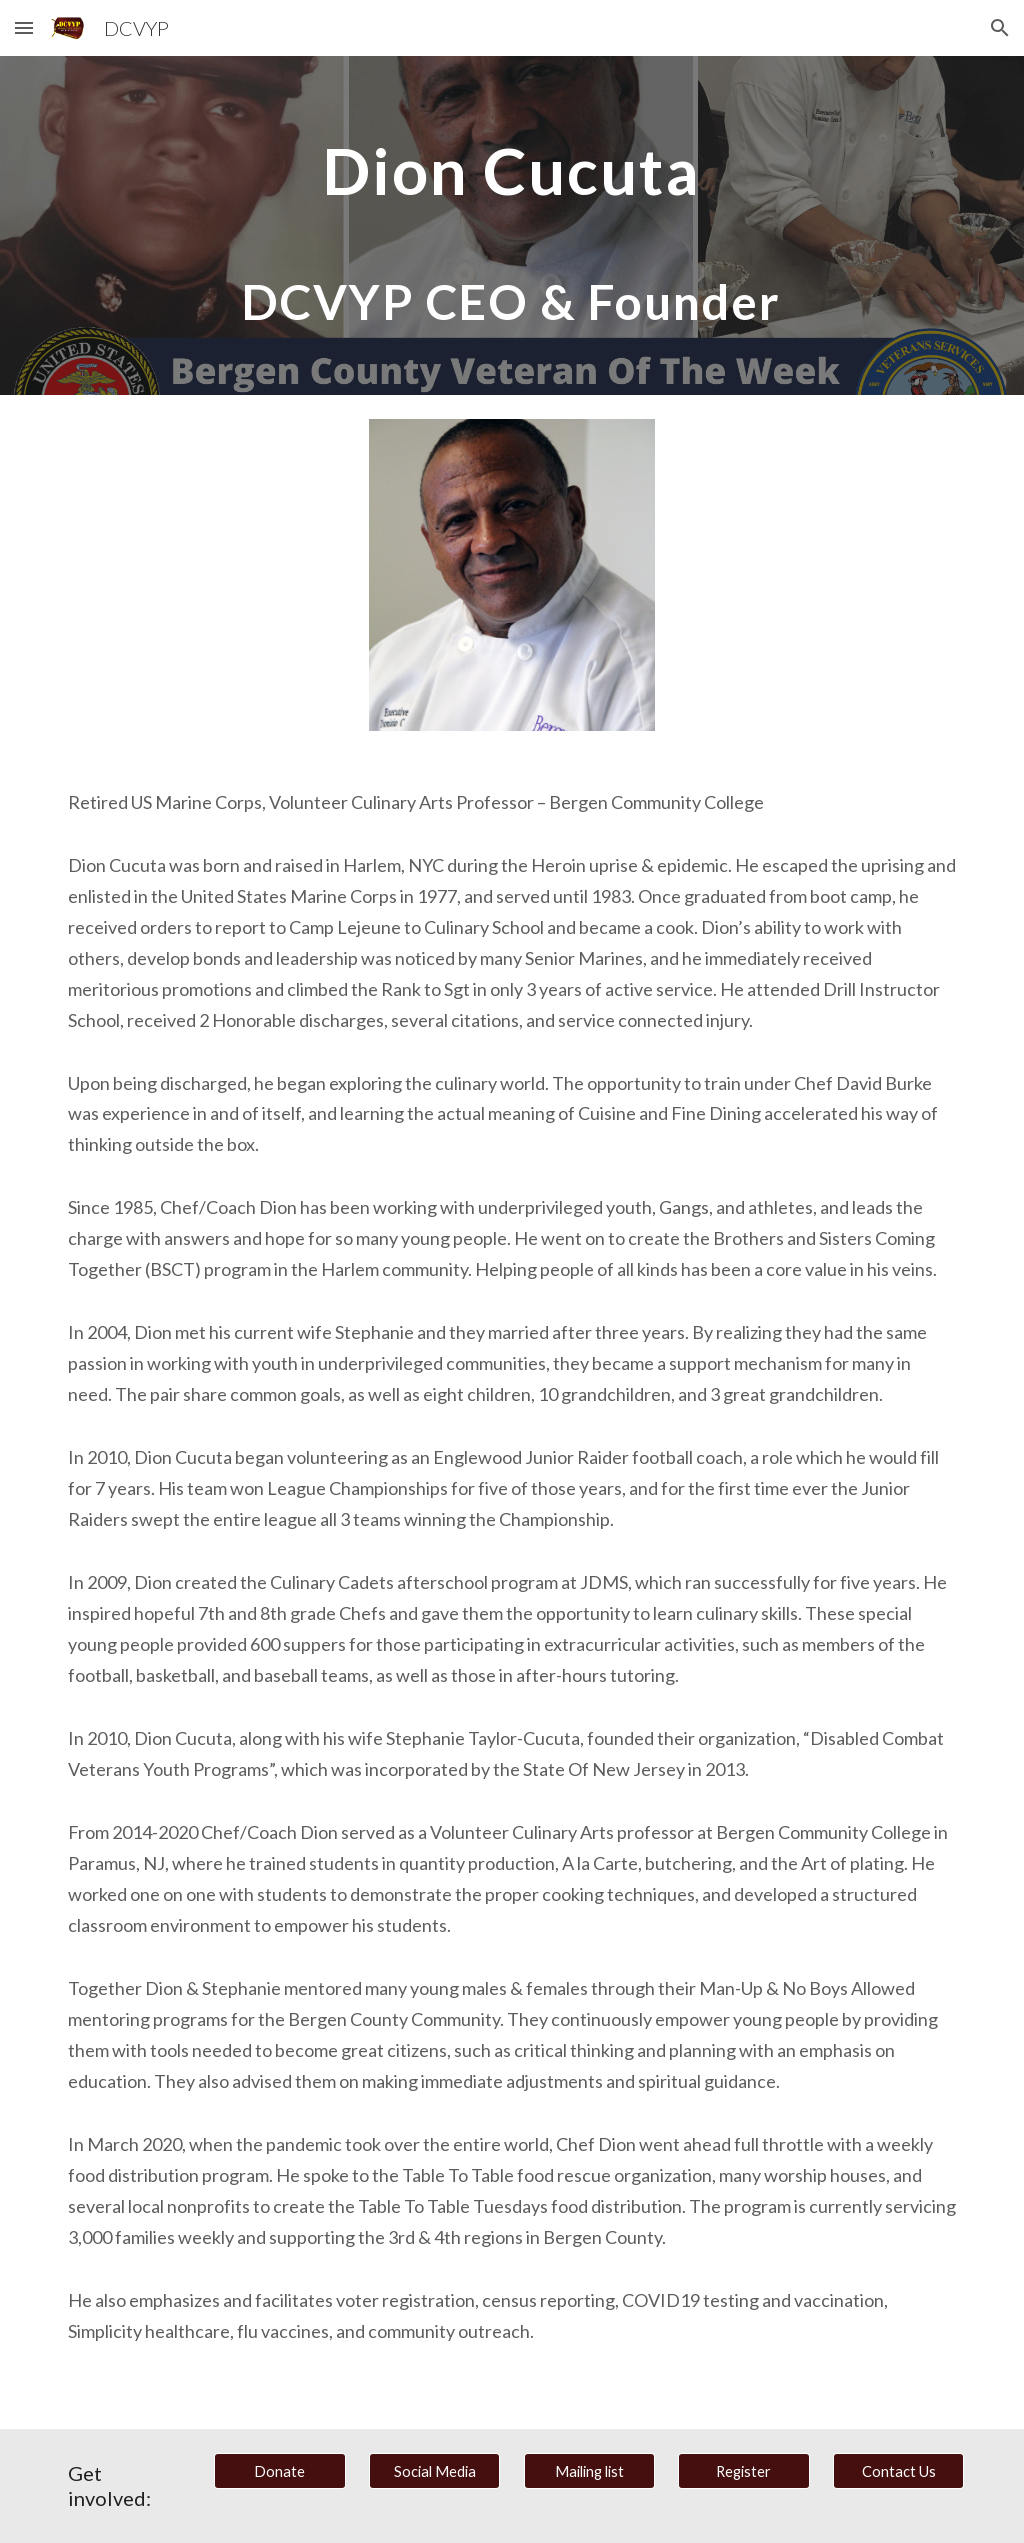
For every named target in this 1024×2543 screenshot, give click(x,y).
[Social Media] (434, 2471)
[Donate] (279, 2471)
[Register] (743, 2471)
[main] (512, 225)
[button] (24, 27)
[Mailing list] (589, 2471)
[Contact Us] (898, 2471)
